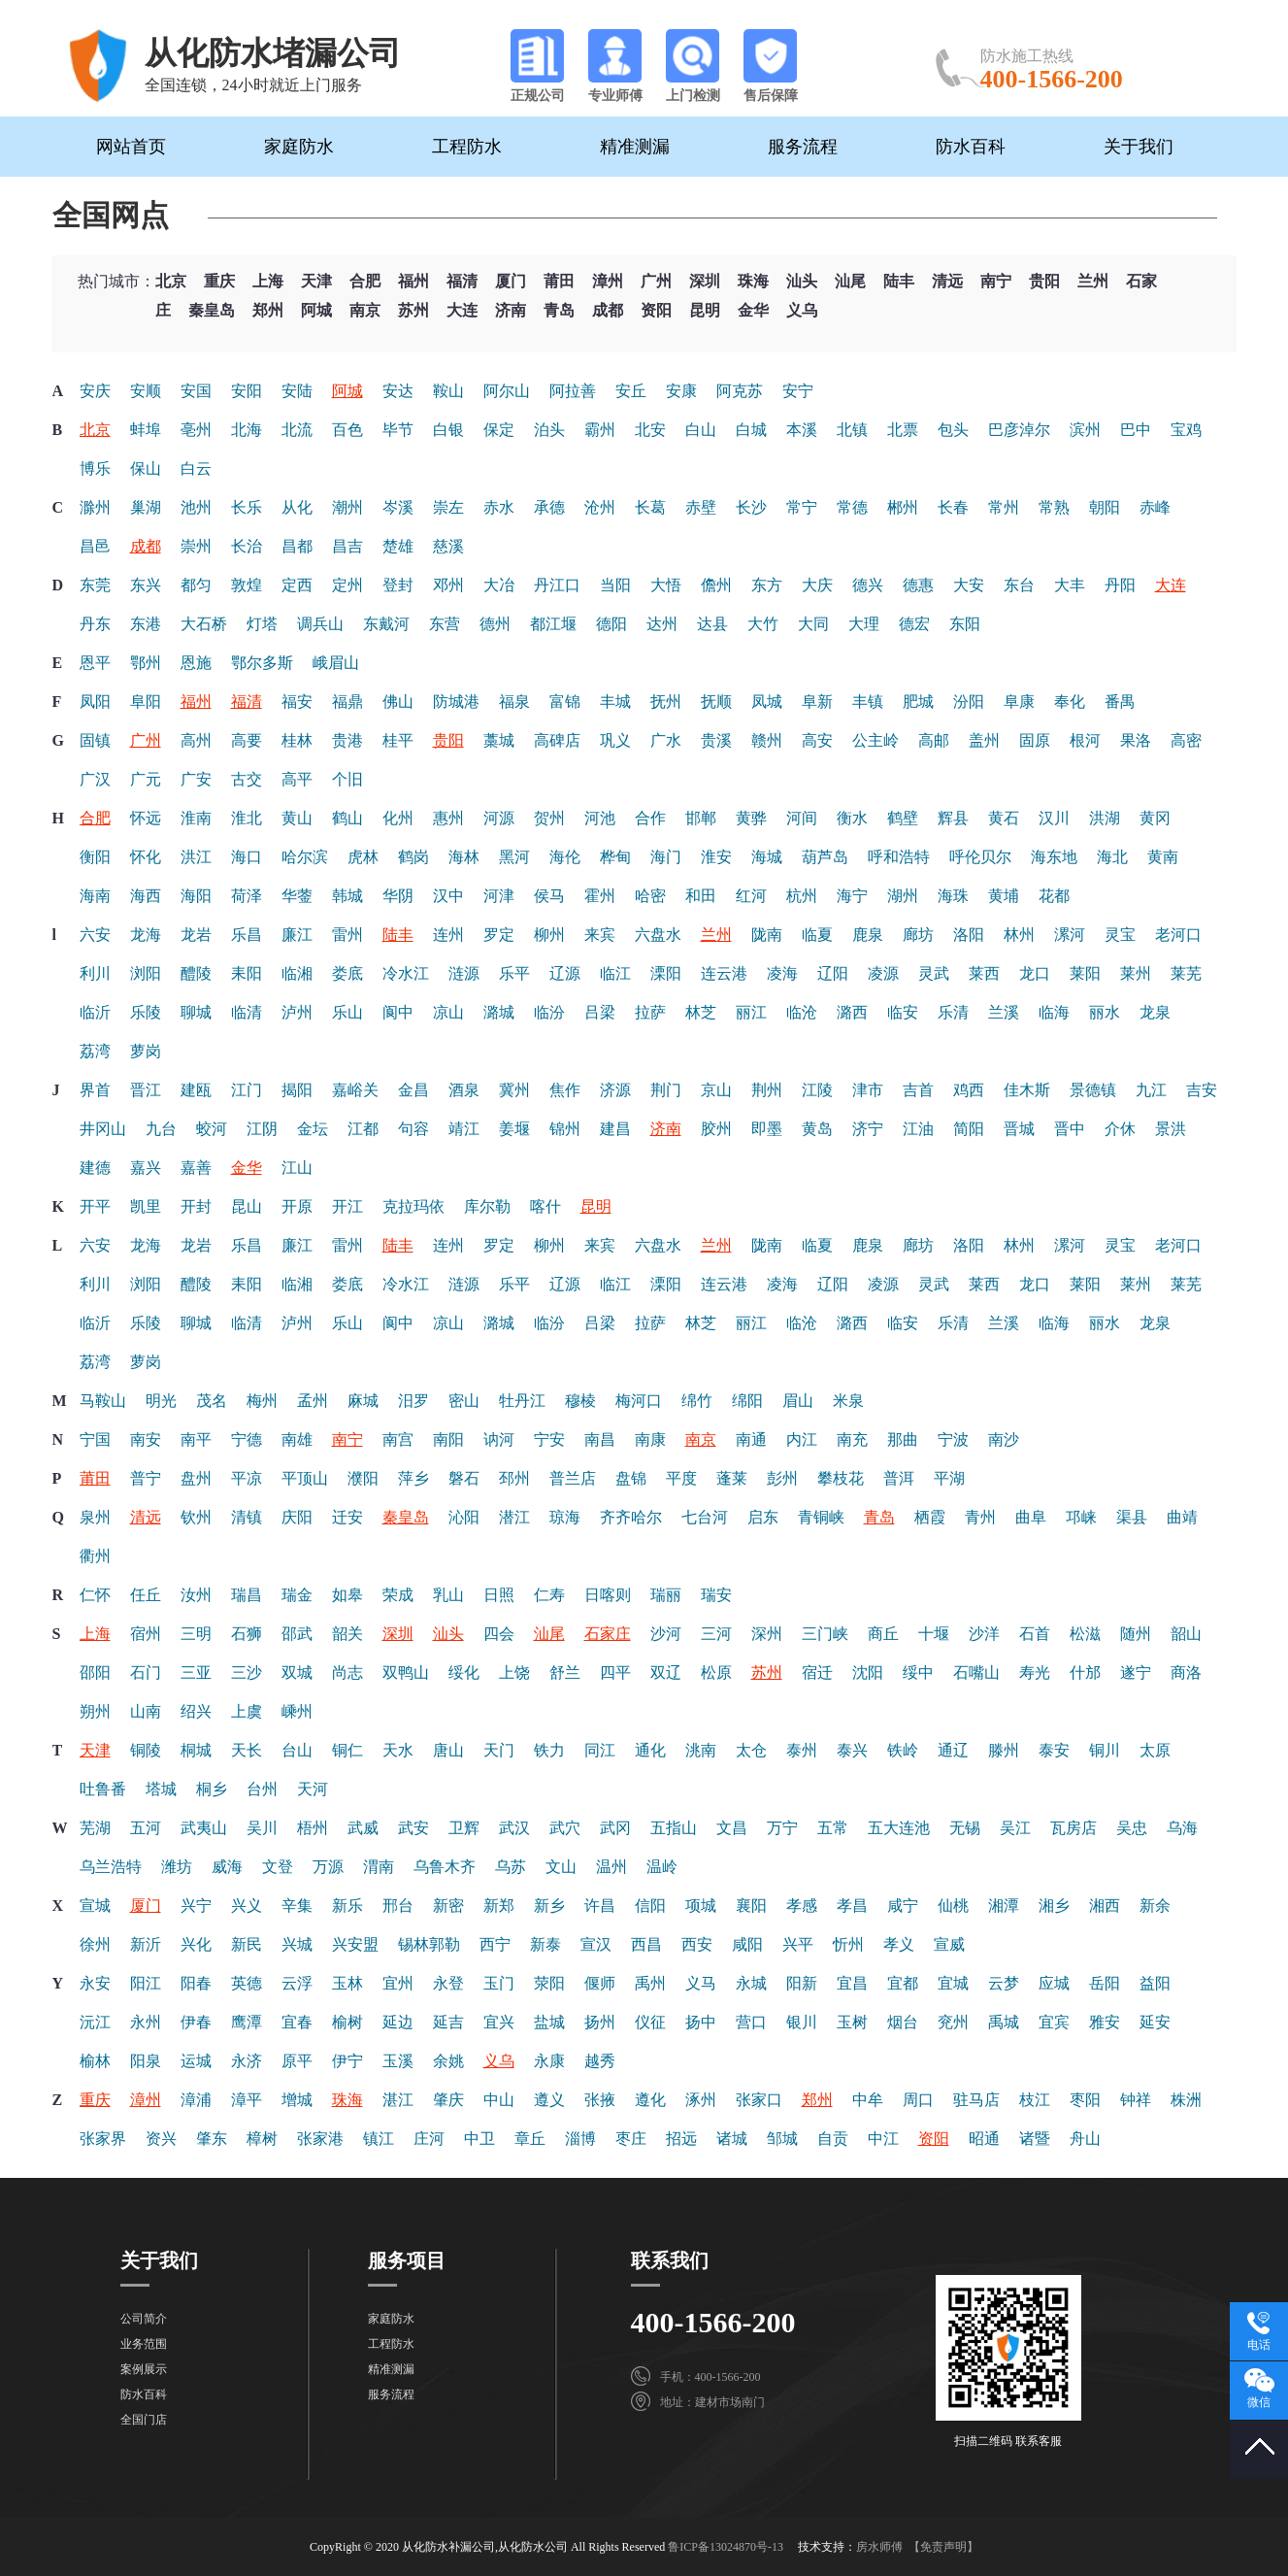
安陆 (297, 391)
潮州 (347, 507)
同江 (599, 1750)
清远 (947, 281)
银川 (801, 2022)
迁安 (347, 1517)
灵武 (933, 973)
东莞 (95, 585)
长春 (953, 507)
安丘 (630, 391)
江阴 (262, 1129)
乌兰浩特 (111, 1866)
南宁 (995, 281)
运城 (196, 2061)
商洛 (1186, 1672)
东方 (766, 585)
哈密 (650, 895)
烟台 (902, 2022)
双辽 (665, 1672)
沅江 (95, 2022)
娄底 (347, 973)
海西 (145, 895)
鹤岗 (413, 857)
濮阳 (363, 1478)
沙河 (665, 1633)
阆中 (397, 1012)
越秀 (599, 2061)
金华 (753, 310)
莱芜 (1186, 973)
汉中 (448, 895)
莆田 (559, 281)
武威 (363, 1828)
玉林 (347, 1983)
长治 (246, 546)
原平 (297, 2061)
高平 (297, 779)
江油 (918, 1129)
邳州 (514, 1478)
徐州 (95, 1944)
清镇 (246, 1517)
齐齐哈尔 (631, 1517)
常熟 (1054, 507)
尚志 (347, 1672)
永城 (751, 1983)
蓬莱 (731, 1478)
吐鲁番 (103, 1789)
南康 (650, 1439)
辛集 (297, 1905)
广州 (656, 281)
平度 (681, 1478)
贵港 (347, 740)
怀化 (145, 857)
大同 (813, 624)
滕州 (1003, 1750)
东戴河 (386, 624)
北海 (246, 429)
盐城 (549, 2022)
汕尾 (850, 281)
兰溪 (1003, 1012)
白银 (448, 429)
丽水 (1104, 1012)
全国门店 (143, 2419)
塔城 (161, 1789)
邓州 (448, 585)
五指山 (673, 1828)
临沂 (95, 1012)
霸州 (599, 429)
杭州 (801, 895)
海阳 (196, 895)
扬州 (599, 2022)
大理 (863, 624)
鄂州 (145, 662)
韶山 (1186, 1633)
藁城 (498, 740)
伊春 (196, 2022)
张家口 (759, 2099)
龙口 (1034, 973)
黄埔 (1003, 895)
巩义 (615, 740)
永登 (448, 1983)
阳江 (145, 1983)
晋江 (145, 1090)
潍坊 (176, 1866)
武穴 (564, 1828)
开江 (347, 1206)
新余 (1155, 1905)
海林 (463, 857)
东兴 (145, 585)
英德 (246, 1983)
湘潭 (1003, 1905)
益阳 (1155, 1983)
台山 (297, 1750)
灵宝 (1120, 934)
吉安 (1201, 1090)
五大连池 (899, 1828)
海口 (246, 857)
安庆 (95, 391)
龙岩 (196, 934)
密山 (463, 1400)
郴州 (902, 507)
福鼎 (347, 701)
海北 (1112, 857)
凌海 (782, 973)
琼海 (564, 1517)
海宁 (852, 895)
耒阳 (246, 973)
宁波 (953, 1439)
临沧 (801, 1012)
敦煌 (246, 585)
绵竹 (696, 1400)
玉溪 (397, 2061)
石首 (1034, 1633)
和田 (700, 895)
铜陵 (145, 1750)
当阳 (615, 585)
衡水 (852, 818)
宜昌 (852, 1983)
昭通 (984, 2138)
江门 (246, 1090)
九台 (161, 1129)
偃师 (599, 1983)
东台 (1019, 585)
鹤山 (347, 818)
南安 (145, 1439)
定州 (347, 585)
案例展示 (143, 2369)
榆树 (347, 2022)
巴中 (1135, 429)
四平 (615, 1672)
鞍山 (448, 391)
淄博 (580, 2138)
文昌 (731, 1828)
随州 (1135, 1633)
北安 (650, 429)
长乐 (246, 507)
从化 (297, 507)
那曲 (902, 1439)
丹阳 (1120, 585)
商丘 (883, 1633)
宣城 (95, 1905)
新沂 (145, 1944)
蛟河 (211, 1129)
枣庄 (630, 2138)
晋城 (1019, 1129)
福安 (297, 701)
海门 (665, 857)
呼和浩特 (899, 857)
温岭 (661, 1866)
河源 (498, 818)
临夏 (817, 934)
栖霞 (929, 1517)
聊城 (196, 1012)
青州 (980, 1517)
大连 (462, 310)
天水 (397, 1750)
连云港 (724, 973)
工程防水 (467, 146)
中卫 (479, 2138)
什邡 (1085, 1672)
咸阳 (747, 1944)
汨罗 (413, 1400)
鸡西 (968, 1090)
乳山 (448, 1595)
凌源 (883, 973)
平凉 (246, 1478)
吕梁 (599, 1012)
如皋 (347, 1595)
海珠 (953, 895)
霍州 (599, 895)
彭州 (782, 1478)
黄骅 (751, 818)
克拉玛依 (413, 1206)
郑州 (267, 310)
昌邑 (95, 546)
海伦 (564, 857)
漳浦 (196, 2099)
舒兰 (564, 1672)
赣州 (766, 740)
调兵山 (320, 624)
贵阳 (1044, 281)
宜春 (297, 2022)
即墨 (766, 1129)
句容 (413, 1129)
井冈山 (103, 1129)
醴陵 (196, 973)
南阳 (448, 1439)
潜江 (514, 1517)
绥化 (463, 1672)
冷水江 (405, 973)
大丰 (1069, 585)
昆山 (246, 1206)
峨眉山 (336, 662)
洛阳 (968, 934)
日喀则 (607, 1595)
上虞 (246, 1711)
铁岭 (902, 1750)
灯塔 (262, 624)
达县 (712, 624)
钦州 (196, 1517)
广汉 (95, 779)
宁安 (549, 1439)
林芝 (700, 1012)
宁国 (95, 1439)
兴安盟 (355, 1944)
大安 (968, 585)
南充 (852, 1439)
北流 (297, 429)
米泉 (848, 1400)
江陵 (817, 1090)
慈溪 (448, 546)
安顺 (145, 391)
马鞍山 (103, 1400)
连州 (448, 934)
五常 (832, 1828)
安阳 (246, 391)
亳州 (196, 429)
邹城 (782, 2138)
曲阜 (1030, 1517)
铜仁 (347, 1750)
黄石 (1003, 818)
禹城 (1003, 2022)
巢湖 (145, 507)
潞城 (498, 1012)
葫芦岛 (825, 857)
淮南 (196, 818)
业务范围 (143, 2344)
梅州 (262, 1400)
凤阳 (95, 701)
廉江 (297, 934)
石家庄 (607, 1633)
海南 (95, 895)
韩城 (347, 895)
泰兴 (852, 1750)
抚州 (665, 701)
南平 (196, 1439)
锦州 (564, 1129)
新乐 (347, 1905)
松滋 (1085, 1633)
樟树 (262, 2138)
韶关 (347, 1633)
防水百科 (971, 146)
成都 (607, 310)
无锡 (964, 1828)
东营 (444, 624)
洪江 (196, 857)
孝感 (801, 1905)
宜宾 (1054, 2022)
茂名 (211, 1400)
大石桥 (204, 624)
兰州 (1092, 281)
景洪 (1170, 1129)
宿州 (145, 1633)
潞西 (852, 1012)
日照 (498, 1595)
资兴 (161, 2138)
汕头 (801, 281)
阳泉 (145, 2061)
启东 (762, 1517)
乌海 (1182, 1828)
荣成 (397, 1595)
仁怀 (95, 1595)
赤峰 (1155, 507)
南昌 (599, 1439)
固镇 (95, 740)
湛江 (397, 2099)
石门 (145, 1672)
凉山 (448, 1012)
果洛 (1135, 740)
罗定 (498, 934)
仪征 (650, 2022)
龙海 (145, 934)
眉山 (797, 1400)
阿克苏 (739, 391)
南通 (751, 1439)
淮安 (716, 857)
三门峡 (825, 1633)
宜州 (397, 1983)
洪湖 (1104, 818)
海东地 (1054, 857)
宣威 (949, 1944)
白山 (700, 429)
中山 (498, 2099)
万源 (328, 1866)
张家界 (103, 2138)
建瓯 (196, 1090)
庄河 (429, 2138)
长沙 (751, 507)
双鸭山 (405, 1672)
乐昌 (246, 934)
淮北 (246, 818)
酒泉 (463, 1090)
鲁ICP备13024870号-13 (725, 2547)
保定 (498, 429)
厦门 (510, 281)
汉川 (1054, 818)
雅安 (1104, 2022)
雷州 (347, 934)
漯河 (1069, 934)
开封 (196, 1206)
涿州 (700, 2099)
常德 (852, 507)
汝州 (196, 1595)
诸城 (731, 2138)
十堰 (933, 1633)
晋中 (1069, 1129)
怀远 (145, 818)
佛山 (397, 701)
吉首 (918, 1090)
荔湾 (95, 1051)
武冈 (615, 1828)
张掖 (599, 2099)
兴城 (297, 1944)
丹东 (95, 624)
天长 (246, 1750)
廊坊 (918, 934)
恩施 (196, 662)
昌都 (297, 546)
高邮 (933, 740)
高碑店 (557, 740)
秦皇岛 (211, 310)
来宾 (599, 934)
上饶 (514, 1672)
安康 (681, 391)
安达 (397, 391)
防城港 (456, 701)
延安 (1155, 2022)
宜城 (953, 1983)
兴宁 (196, 1905)
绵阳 (747, 1400)
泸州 (297, 1012)
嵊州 (297, 1711)
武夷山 (204, 1828)
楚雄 (397, 546)
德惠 (918, 585)
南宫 (397, 1439)
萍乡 (413, 1478)
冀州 (514, 1090)
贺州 (549, 818)
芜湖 (95, 1828)
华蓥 (297, 895)
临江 (615, 973)
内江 (801, 1439)
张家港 (320, 2138)
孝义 (898, 1944)
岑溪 (397, 507)
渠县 (1131, 1517)
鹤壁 (902, 818)
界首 (95, 1090)
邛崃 (1081, 1517)
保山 (145, 468)
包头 (953, 429)
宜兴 (498, 2022)
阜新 (817, 701)
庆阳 (297, 1517)
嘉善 (196, 1167)
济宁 (867, 1129)
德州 (495, 624)
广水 (665, 740)
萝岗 (145, 1051)
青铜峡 (821, 1517)
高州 (196, 740)
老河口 (1178, 934)
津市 (867, 1090)
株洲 (1186, 2099)
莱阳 (1085, 973)
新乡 (549, 1905)
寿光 (1034, 1672)
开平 (95, 1206)
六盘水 (658, 934)
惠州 (448, 818)
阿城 (316, 310)
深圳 (704, 281)
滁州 (95, 507)
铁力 (549, 1750)
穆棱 (580, 1400)
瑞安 (716, 1595)
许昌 (599, 1905)
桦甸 (615, 857)
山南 (145, 1711)
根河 (1085, 740)
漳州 (607, 281)
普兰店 (572, 1478)
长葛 (650, 507)
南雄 (297, 1439)
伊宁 (347, 2061)
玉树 (852, 2022)
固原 (1034, 740)
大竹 (762, 624)
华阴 (397, 895)
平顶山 (304, 1478)
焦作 (564, 1090)
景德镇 (1093, 1090)
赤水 (498, 507)
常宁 (801, 507)
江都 (363, 1129)
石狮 (246, 1633)
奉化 (1069, 701)
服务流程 (803, 146)
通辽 (953, 1750)
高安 (817, 740)
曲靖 (1182, 1517)
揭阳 (297, 1090)
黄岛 (817, 1129)
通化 (650, 1750)
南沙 (1003, 1439)
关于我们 (1138, 146)
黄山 (297, 818)
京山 (716, 1090)
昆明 (704, 310)
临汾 (549, 1012)
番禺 (1120, 701)
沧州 (599, 507)
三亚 (196, 1672)
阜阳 (145, 701)
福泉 (514, 701)
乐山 (347, 1012)
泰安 (1054, 1750)
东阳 (964, 624)
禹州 (650, 1983)
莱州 (1135, 973)
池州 (196, 507)
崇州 (196, 546)
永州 (145, 2022)
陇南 (766, 934)
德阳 (611, 624)
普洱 (898, 1478)
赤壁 (700, 507)
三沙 (246, 1672)
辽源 (564, 973)
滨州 (1085, 429)
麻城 (363, 1400)
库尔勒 (487, 1206)
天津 (316, 281)
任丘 (145, 1595)
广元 (145, 779)
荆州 (766, 1090)
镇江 (378, 2138)
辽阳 (832, 973)
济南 (510, 310)
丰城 (615, 701)
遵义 (549, 2099)
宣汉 (595, 1944)
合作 (650, 818)
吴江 (1015, 1828)
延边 (397, 2022)
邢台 (397, 1905)
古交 (246, 779)
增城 (297, 2099)
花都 (1054, 895)
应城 (1054, 1983)
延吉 (448, 2022)
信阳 (650, 1905)
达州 (661, 624)
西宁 (495, 1944)
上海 (267, 281)
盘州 (196, 1478)
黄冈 (1155, 818)
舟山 (1085, 2138)
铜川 (1104, 1750)
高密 (1186, 740)
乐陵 (145, 1012)
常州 (1003, 507)
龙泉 (1155, 1012)
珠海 (753, 281)
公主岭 (875, 740)
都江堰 (553, 624)
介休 (1120, 1129)
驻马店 (976, 2099)
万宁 (782, 1828)
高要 (246, 740)
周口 (918, 2099)
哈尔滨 (304, 857)
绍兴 (196, 1711)
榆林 (95, 2061)
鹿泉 (867, 934)
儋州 (716, 585)
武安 (413, 1828)
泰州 (801, 1750)
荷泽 (246, 895)
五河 (145, 1828)
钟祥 (1135, 2099)
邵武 (297, 1633)
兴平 (797, 1944)
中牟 (867, 2099)
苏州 (413, 310)
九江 (1151, 1090)
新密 (448, 1905)
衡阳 (95, 857)
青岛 (559, 310)
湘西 (1104, 1905)
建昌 (615, 1129)
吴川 (262, 1828)
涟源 (463, 973)
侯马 (549, 895)
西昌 (646, 1944)
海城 (766, 857)
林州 (1019, 934)
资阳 (656, 310)
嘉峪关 (355, 1090)
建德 (95, 1167)
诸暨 (1034, 2138)
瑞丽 (665, 1595)
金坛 (312, 1129)
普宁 (145, 1478)
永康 (549, 2061)
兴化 (196, 1944)
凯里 (145, 1206)
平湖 (949, 1478)
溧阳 (665, 973)
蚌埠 (145, 429)
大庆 (817, 585)
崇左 (448, 507)
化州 (397, 818)
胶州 (716, 1129)
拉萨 (650, 1012)
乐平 (514, 973)
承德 (549, 507)
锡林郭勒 (429, 1944)
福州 (413, 281)
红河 (751, 895)
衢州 (95, 1556)
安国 (196, 391)
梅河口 (638, 1400)
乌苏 (510, 1866)
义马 (700, 1983)
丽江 (751, 1012)
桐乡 (211, 1789)
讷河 (498, 1439)
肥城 (918, 701)
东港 (145, 624)
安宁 (797, 391)
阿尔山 (506, 391)
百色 (347, 429)
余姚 (448, 2061)
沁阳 (463, 1517)
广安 (196, 779)
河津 (498, 895)
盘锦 (630, 1478)
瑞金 (297, 1595)
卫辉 (463, 1828)
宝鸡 (1186, 429)
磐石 (463, 1478)
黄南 (1162, 857)
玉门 (498, 1983)
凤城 (766, 701)
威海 (227, 1866)
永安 (95, 1983)
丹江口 (557, 585)
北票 (902, 429)
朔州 (95, 1711)
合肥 (364, 281)
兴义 (246, 1905)
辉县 (953, 818)
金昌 (413, 1090)
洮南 (700, 1750)
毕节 (397, 429)
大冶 (498, 585)
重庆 (219, 281)
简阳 (968, 1129)
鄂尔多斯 (262, 662)
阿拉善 (572, 391)
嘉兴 (145, 1167)
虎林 (363, 857)
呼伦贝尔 (980, 857)
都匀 (196, 585)
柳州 (549, 934)
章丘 (529, 2138)
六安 (95, 934)
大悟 (665, 585)
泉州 (95, 1517)
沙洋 (984, 1633)
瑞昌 (246, 1595)
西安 (696, 1944)
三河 (716, 1633)
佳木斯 (1027, 1090)
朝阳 (1104, 507)
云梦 (1003, 1983)
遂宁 (1135, 1672)
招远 (681, 2138)
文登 (277, 1866)
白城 (751, 429)
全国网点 (110, 215)
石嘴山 (976, 1672)
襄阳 (751, 1905)
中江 (883, 2138)
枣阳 (1085, 2099)
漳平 (246, 2099)
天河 (312, 1789)
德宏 (914, 624)
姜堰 (514, 1129)
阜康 (1019, 701)
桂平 (397, 740)
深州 (766, 1633)
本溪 (801, 429)
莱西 (984, 973)
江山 (297, 1167)
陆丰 (898, 281)
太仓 (751, 1750)
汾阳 (968, 701)
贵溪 (716, 740)
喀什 (545, 1206)
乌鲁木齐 (444, 1866)
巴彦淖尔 (1019, 429)
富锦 (564, 701)
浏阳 (145, 973)
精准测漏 (635, 146)
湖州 (902, 895)
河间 (801, 818)
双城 (297, 1672)
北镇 (852, 429)
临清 (246, 1012)
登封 (397, 585)
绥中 (918, 1672)
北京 (170, 281)
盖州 (984, 740)
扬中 (700, 2022)
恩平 (95, 662)
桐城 (196, 1750)
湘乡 (1054, 1905)
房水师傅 (879, 2547)
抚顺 (716, 701)
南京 (364, 310)
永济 (246, 2061)
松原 (716, 1672)
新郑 (498, 1905)
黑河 (514, 857)
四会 (498, 1633)
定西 (297, 585)
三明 (196, 1633)
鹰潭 (246, 2022)
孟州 (312, 1400)
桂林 (297, 740)
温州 (611, 1866)
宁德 (246, 1439)
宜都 (902, 1983)
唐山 (448, 1750)
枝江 (1034, 2099)
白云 (196, 468)
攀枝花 (840, 1478)
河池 (599, 818)
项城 (700, 1905)
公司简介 (143, 2318)
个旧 (347, 779)
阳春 (196, 1983)
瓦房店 (1073, 1828)
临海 (1054, 1012)
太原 (1155, 1750)
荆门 (665, 1090)
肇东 (211, 2138)
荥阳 (549, 1983)
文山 (561, 1866)
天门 (498, 1750)
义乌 (801, 310)
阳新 (801, 1983)
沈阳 (867, 1672)
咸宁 (902, 1905)
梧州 (312, 1828)
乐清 (953, 1012)
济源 (615, 1090)
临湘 (297, 973)
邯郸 (700, 818)
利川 (95, 973)
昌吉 (347, 546)
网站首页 (131, 146)
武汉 (514, 1828)
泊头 (549, 429)
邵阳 (95, 1672)
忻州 (848, 1944)
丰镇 (867, 701)
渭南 (378, 1866)
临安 (902, 1012)
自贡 (832, 2138)
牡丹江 (522, 1400)
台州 (262, 1789)
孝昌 (852, 1905)
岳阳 (1104, 1983)
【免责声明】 (943, 2547)
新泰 (545, 1944)
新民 (246, 1944)
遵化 (650, 2099)
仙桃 (953, 1905)
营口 (751, 2022)
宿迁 (817, 1672)
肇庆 (448, 2099)
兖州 (953, 2022)
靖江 (463, 1129)
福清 (462, 281)
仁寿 (549, 1595)
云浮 (297, 1983)
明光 (161, 1400)
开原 (297, 1206)
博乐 (95, 468)
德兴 (867, 585)
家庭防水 (299, 146)
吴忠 (1131, 1828)
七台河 (704, 1517)
